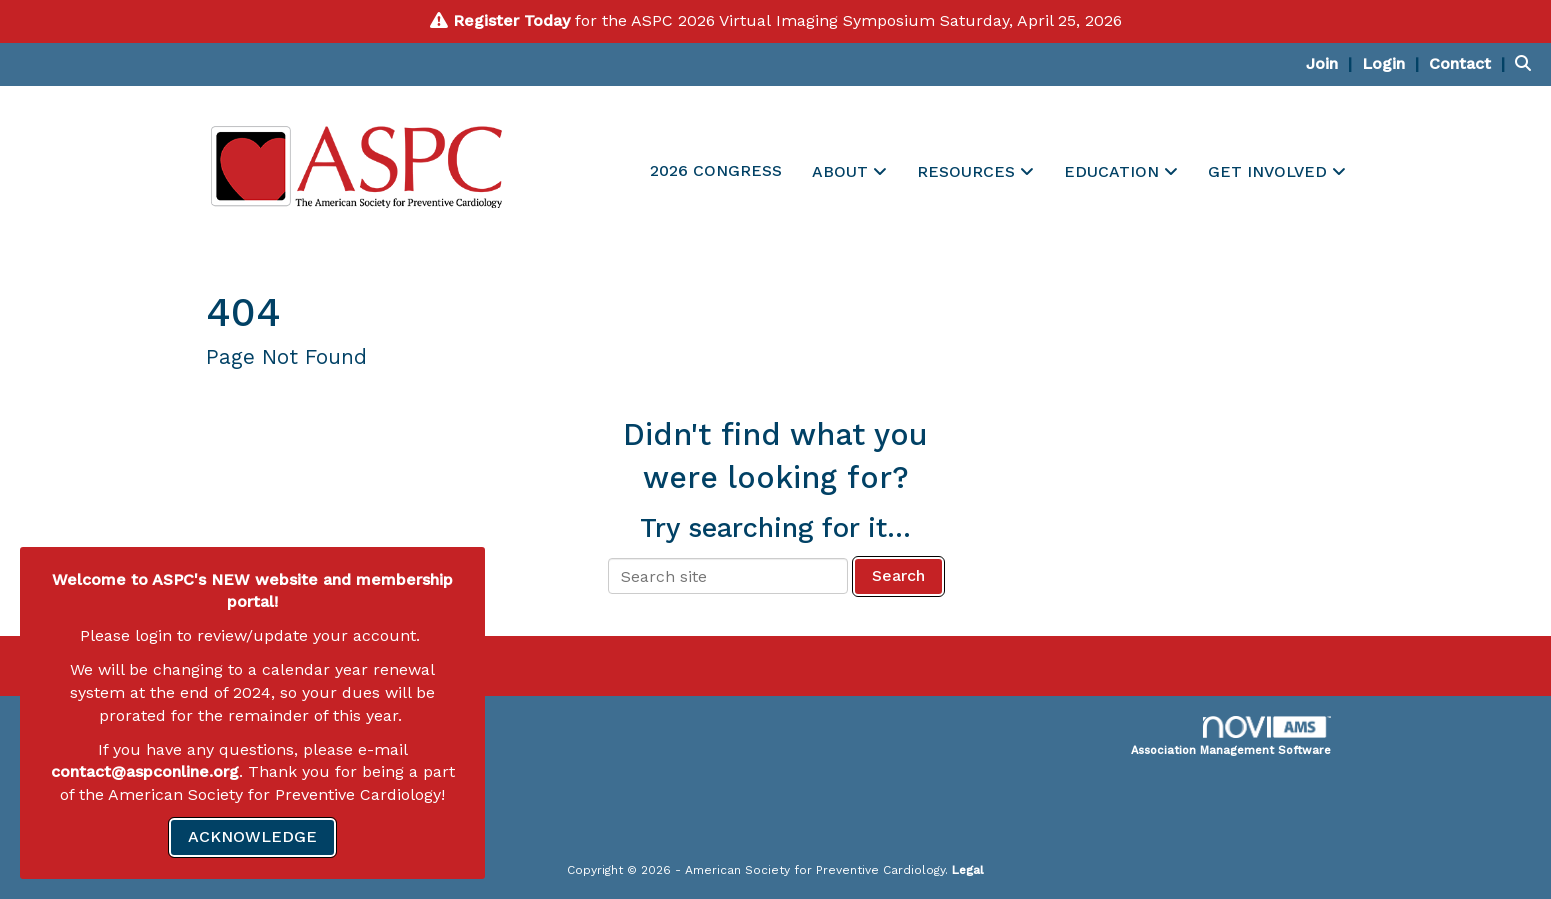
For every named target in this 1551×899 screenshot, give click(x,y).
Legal (968, 870)
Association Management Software (1231, 736)
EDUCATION (1114, 171)
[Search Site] (1525, 63)
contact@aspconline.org (145, 771)
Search (898, 575)
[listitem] (1331, 63)
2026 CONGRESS (716, 170)
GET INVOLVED (1270, 171)
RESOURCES (968, 171)
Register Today (511, 20)
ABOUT (842, 171)
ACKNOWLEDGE (252, 836)
